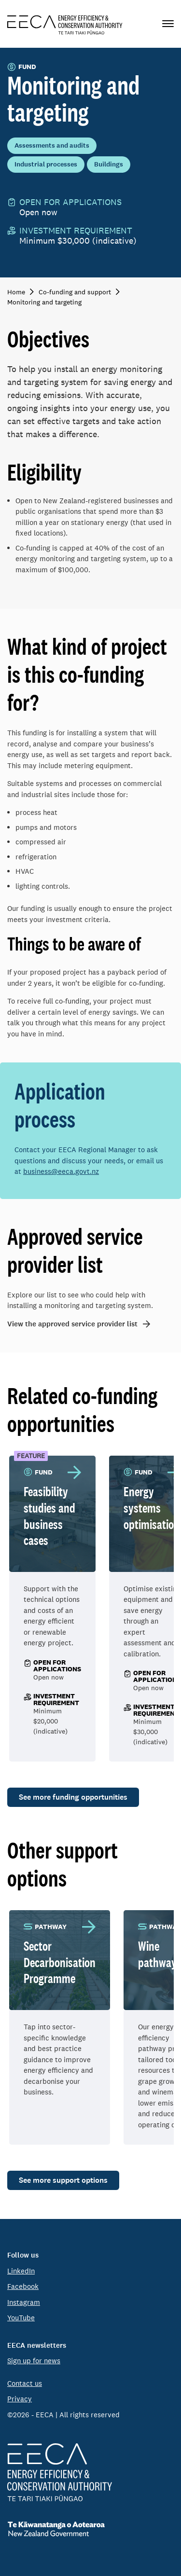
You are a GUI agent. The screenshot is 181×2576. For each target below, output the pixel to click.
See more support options (63, 2180)
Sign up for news (33, 2360)
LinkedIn (21, 2270)
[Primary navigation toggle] (168, 24)
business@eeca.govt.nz (61, 1171)
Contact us (24, 2383)
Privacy (19, 2398)
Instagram (23, 2302)
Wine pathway (157, 1954)
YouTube (21, 2317)
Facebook (23, 2286)
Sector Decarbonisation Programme (60, 1962)
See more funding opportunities (73, 1797)
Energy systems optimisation (152, 1507)
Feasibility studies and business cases (49, 1516)
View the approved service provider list (72, 1324)
